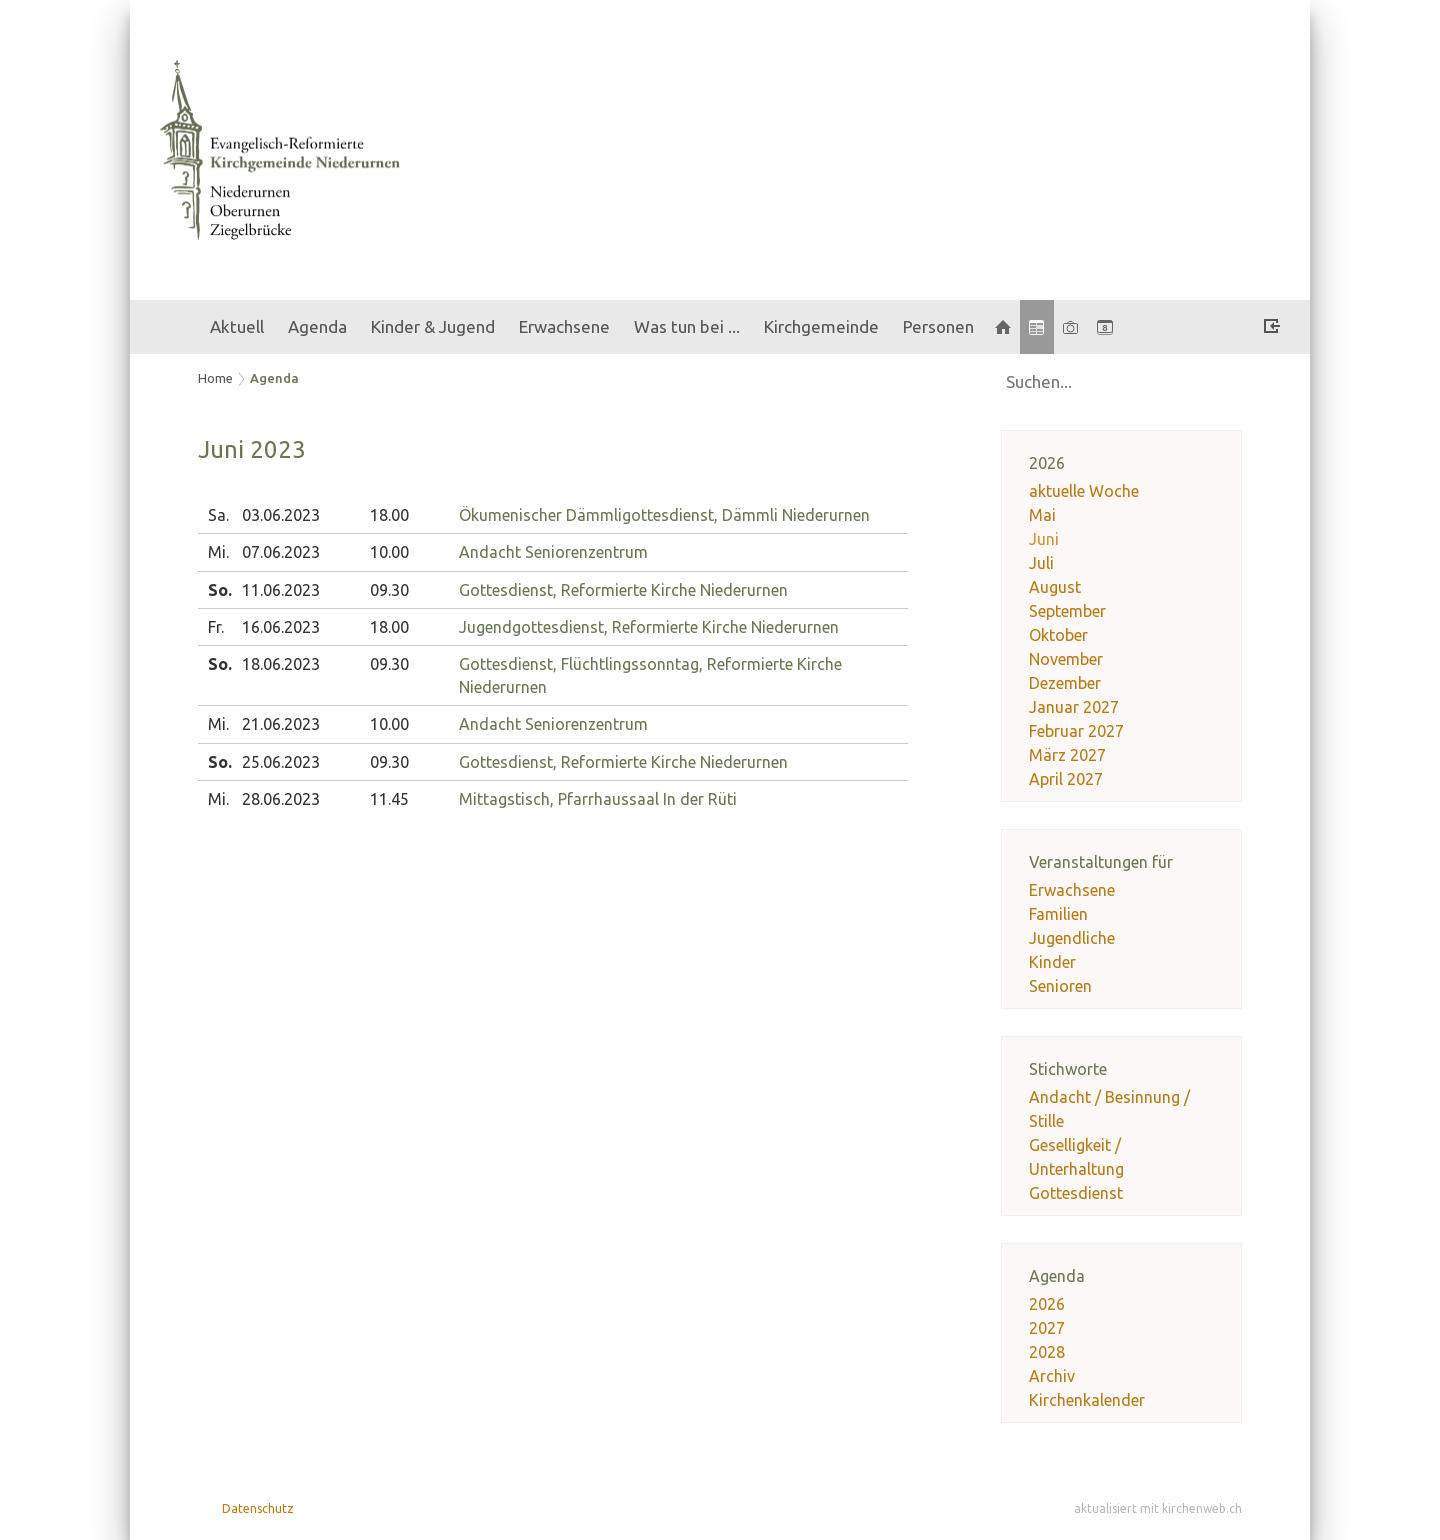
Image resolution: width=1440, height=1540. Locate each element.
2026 (1047, 1304)
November (1066, 659)
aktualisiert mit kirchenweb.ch (1158, 1508)
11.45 (389, 799)
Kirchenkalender (1087, 1400)
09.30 (389, 590)
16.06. (281, 627)
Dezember (1065, 683)
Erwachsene (564, 326)
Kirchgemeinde (821, 326)
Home (215, 378)
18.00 (389, 515)
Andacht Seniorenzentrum (553, 552)
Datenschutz (258, 1508)
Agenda (317, 326)
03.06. (281, 515)
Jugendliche (1072, 938)
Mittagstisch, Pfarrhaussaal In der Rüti (598, 799)
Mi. (218, 552)
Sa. (218, 515)
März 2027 (1067, 755)
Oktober (1058, 635)
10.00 (389, 552)
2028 (1047, 1352)
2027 (1047, 1328)
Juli (1041, 563)
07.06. (281, 552)
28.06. (281, 799)
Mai (1042, 515)
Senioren (1060, 986)
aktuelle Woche (1084, 491)
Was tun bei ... (687, 326)
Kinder (1052, 962)
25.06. (281, 762)
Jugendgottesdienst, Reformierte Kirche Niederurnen (649, 627)
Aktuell (237, 326)
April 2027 (1066, 779)
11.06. (281, 590)
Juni (1044, 539)
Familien (1058, 914)
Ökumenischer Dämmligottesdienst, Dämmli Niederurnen (664, 515)
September (1067, 611)
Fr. (216, 627)
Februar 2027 (1076, 731)
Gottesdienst (1076, 1193)
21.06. (281, 724)
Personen (938, 326)
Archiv (1052, 1376)
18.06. (281, 664)
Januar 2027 (1074, 707)
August (1055, 587)
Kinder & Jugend (433, 326)
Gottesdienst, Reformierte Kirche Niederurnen (623, 590)
